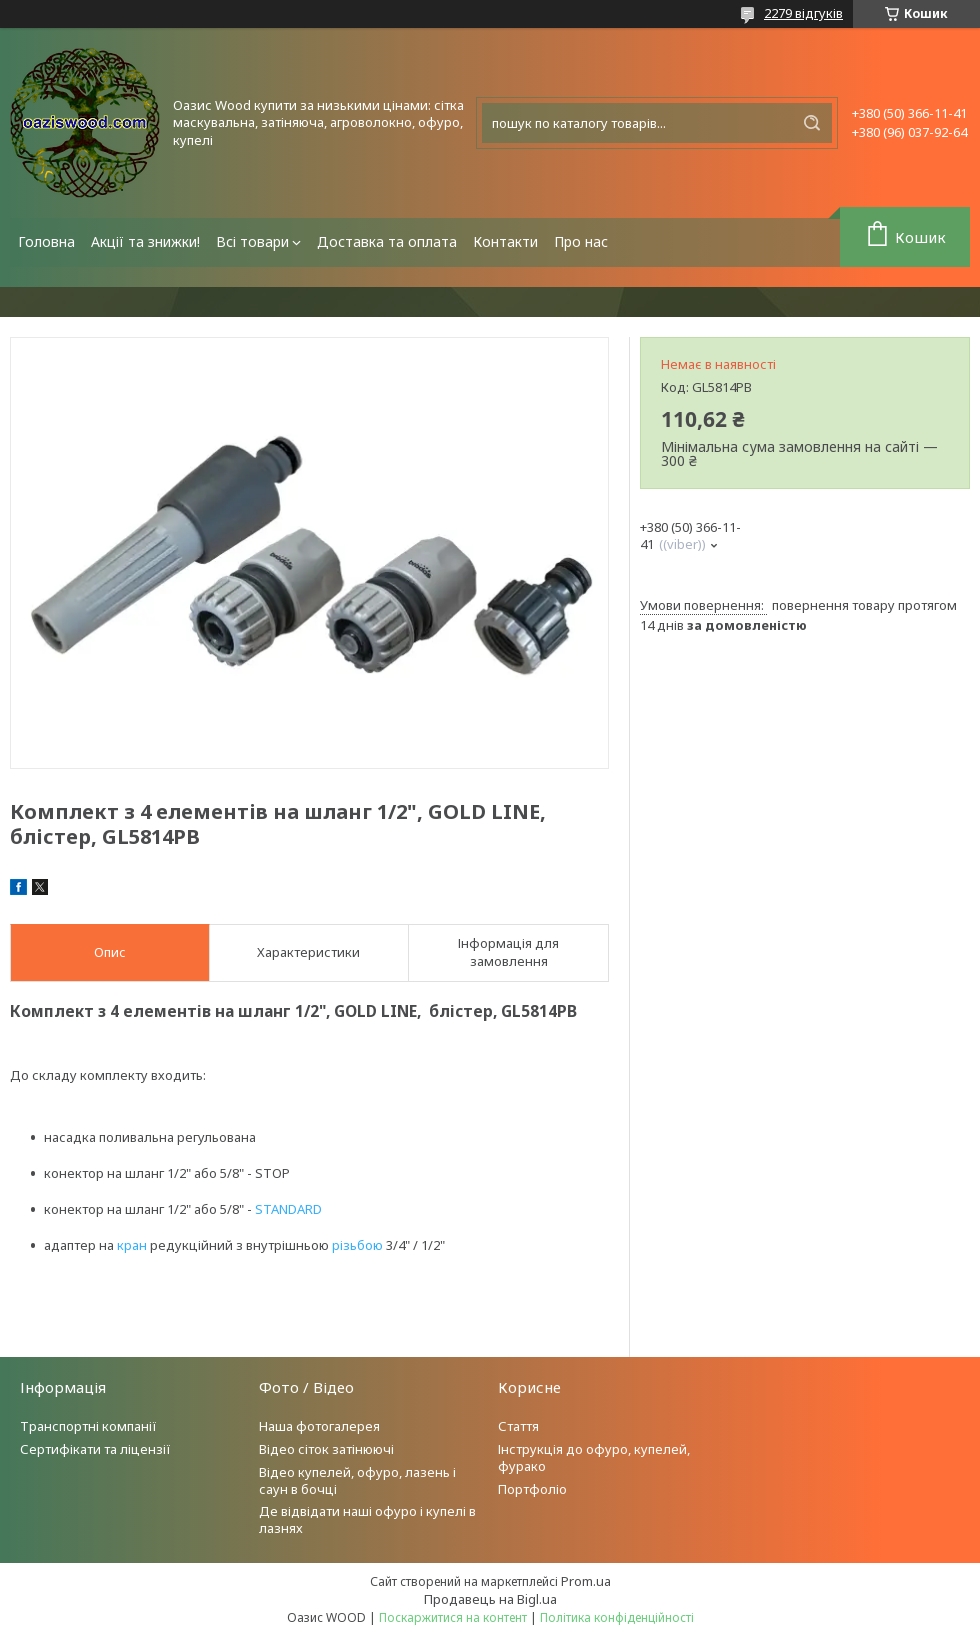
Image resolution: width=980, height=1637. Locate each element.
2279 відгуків (803, 13)
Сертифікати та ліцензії (95, 1449)
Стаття (518, 1426)
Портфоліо (532, 1489)
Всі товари (252, 241)
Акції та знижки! (145, 241)
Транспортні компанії (88, 1426)
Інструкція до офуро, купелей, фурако (594, 1457)
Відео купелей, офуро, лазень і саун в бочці (357, 1480)
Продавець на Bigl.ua (490, 1599)
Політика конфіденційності (617, 1617)
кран (132, 1245)
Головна (46, 241)
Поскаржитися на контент (453, 1617)
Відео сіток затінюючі (326, 1449)
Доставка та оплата (387, 241)
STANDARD (288, 1209)
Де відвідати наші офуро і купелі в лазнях (367, 1519)
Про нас (581, 241)
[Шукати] (812, 123)
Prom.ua (586, 1581)
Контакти (505, 241)
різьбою (357, 1245)
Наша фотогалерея (319, 1426)
